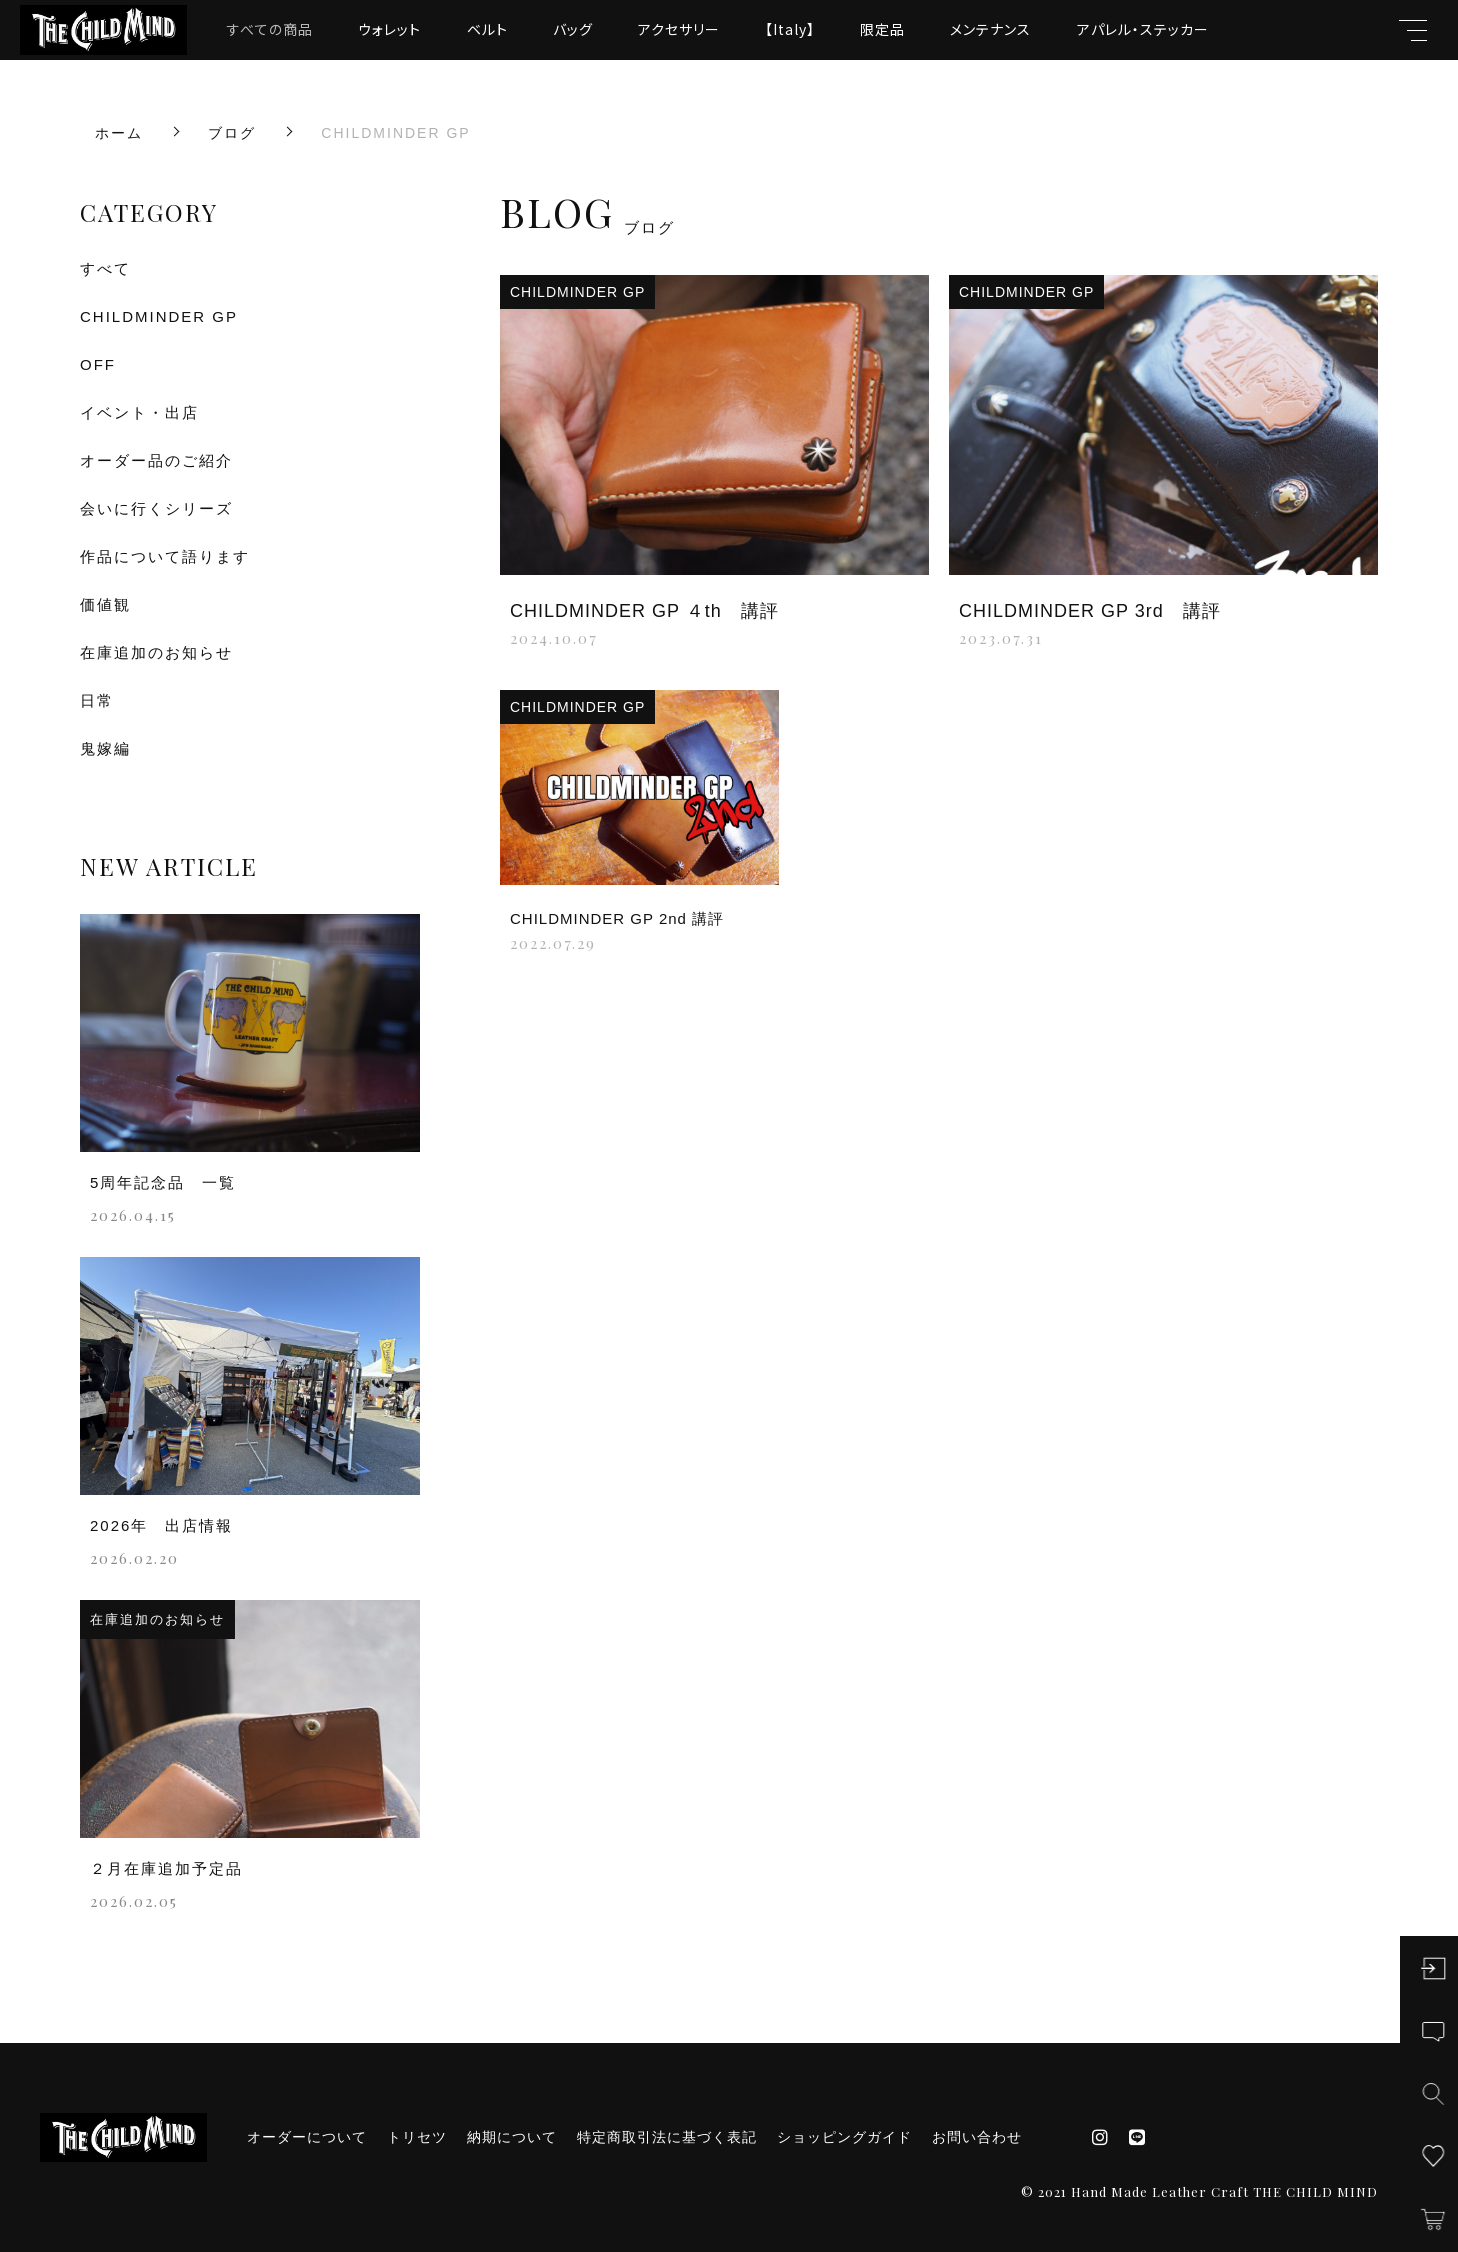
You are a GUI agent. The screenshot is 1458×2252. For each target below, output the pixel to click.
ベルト (487, 29)
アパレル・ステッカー (1143, 29)
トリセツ (417, 2137)
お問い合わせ (977, 2137)
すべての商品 (270, 29)
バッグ (573, 29)
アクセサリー (679, 29)
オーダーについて (307, 2137)
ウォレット (389, 29)
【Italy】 (790, 29)
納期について (512, 2137)
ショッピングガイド (844, 2137)
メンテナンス (990, 29)
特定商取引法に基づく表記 (667, 2137)
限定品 (882, 29)
